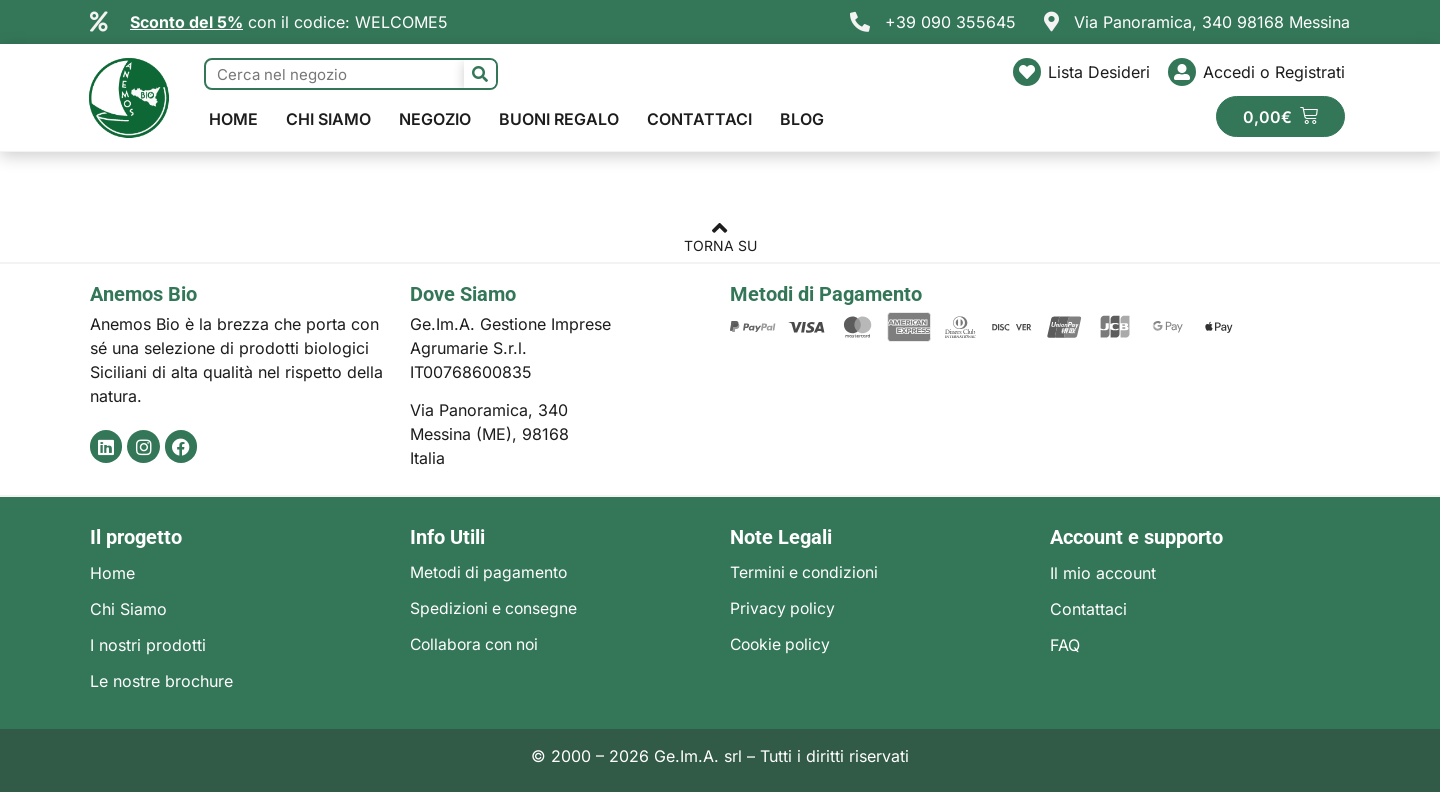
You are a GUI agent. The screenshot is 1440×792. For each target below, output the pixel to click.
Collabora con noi (477, 645)
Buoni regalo (559, 119)
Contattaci (699, 119)
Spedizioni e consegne (495, 609)
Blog (802, 119)
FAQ (1065, 645)
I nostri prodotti (148, 645)
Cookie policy (782, 645)
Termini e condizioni (806, 573)
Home (233, 119)
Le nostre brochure (161, 681)
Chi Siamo (328, 119)
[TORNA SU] (720, 230)
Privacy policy (783, 609)
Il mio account (1103, 573)
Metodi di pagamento (490, 573)
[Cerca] (480, 74)
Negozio (435, 119)
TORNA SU (720, 245)
